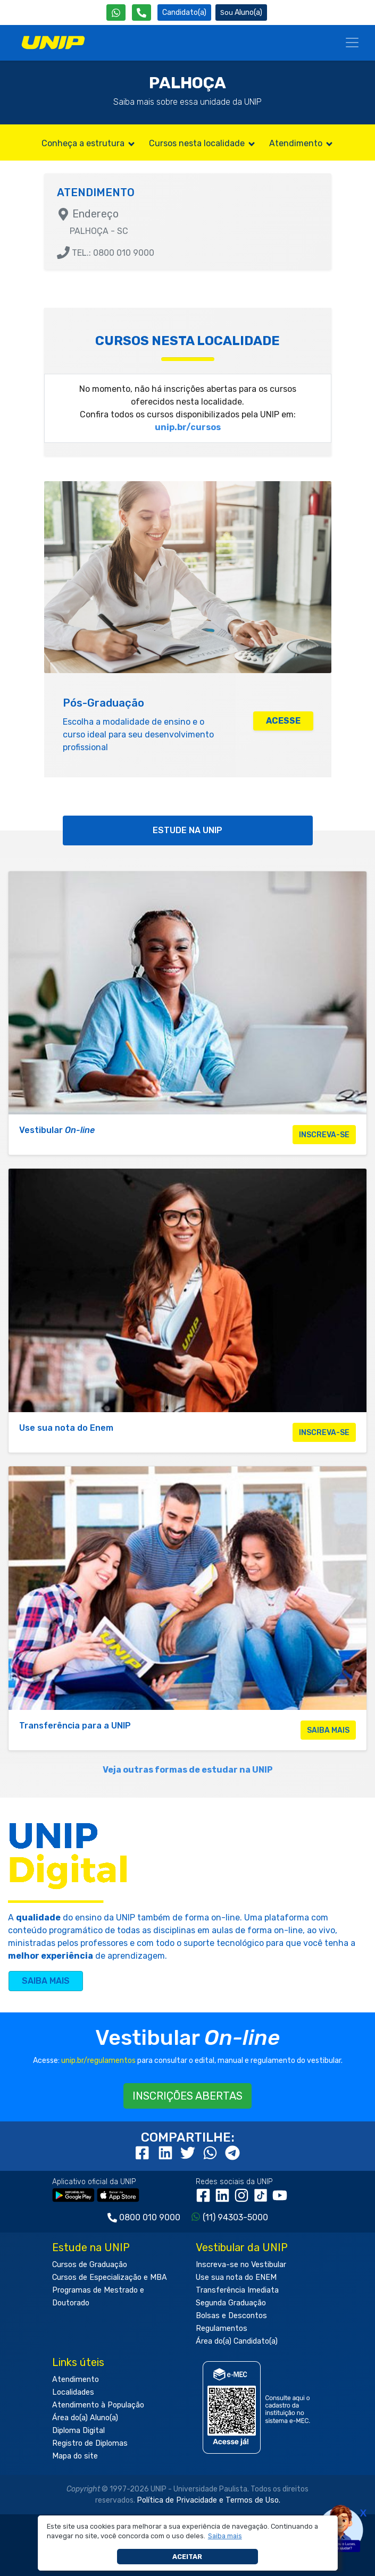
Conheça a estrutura (88, 143)
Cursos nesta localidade (202, 143)
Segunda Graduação (231, 2303)
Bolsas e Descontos (231, 2315)
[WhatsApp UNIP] (116, 12)
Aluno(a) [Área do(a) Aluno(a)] (241, 12)
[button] (225, 2536)
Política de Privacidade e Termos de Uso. (208, 2500)
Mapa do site (75, 2456)
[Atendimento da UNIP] (141, 12)
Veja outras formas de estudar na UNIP (188, 1770)
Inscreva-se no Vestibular (241, 2264)
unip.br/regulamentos (98, 2060)
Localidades (73, 2392)
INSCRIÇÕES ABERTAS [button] (187, 2096)
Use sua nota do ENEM (236, 2277)
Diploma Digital (78, 2430)
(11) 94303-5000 (235, 2217)
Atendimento (301, 143)
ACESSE (283, 721)
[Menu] (352, 42)
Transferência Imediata (237, 2290)
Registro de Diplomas (90, 2443)
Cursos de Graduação (89, 2264)
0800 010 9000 (149, 2217)
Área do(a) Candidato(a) (237, 2341)
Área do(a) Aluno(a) (85, 2417)
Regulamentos (221, 2328)
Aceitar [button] (187, 2557)
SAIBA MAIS (46, 1981)
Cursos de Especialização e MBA (109, 2277)
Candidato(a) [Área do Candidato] (184, 12)
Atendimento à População (98, 2405)
